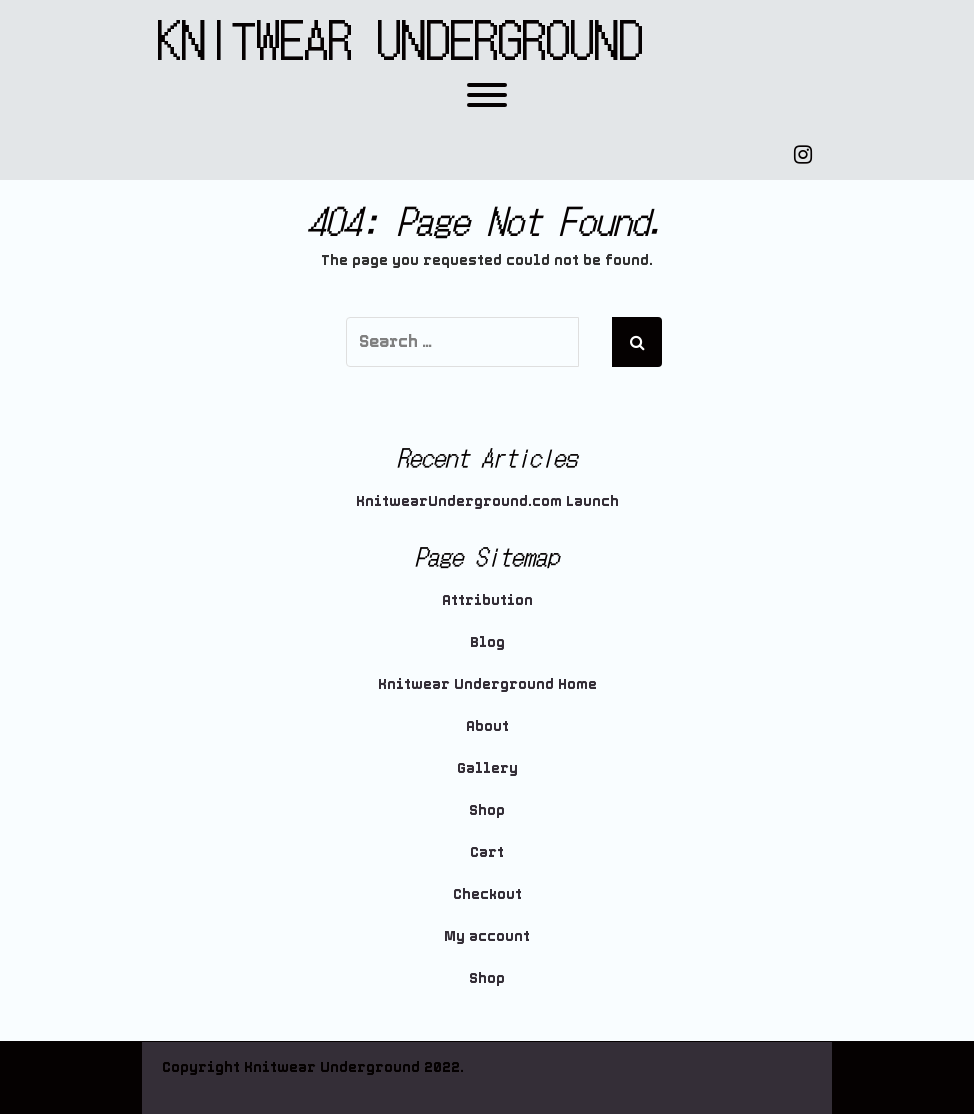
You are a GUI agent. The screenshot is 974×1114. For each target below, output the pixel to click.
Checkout (487, 894)
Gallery (487, 768)
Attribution (487, 600)
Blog (487, 642)
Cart (487, 852)
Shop (487, 810)
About (487, 726)
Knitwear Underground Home (487, 684)
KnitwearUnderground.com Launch (487, 501)
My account (487, 936)
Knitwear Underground (400, 37)
